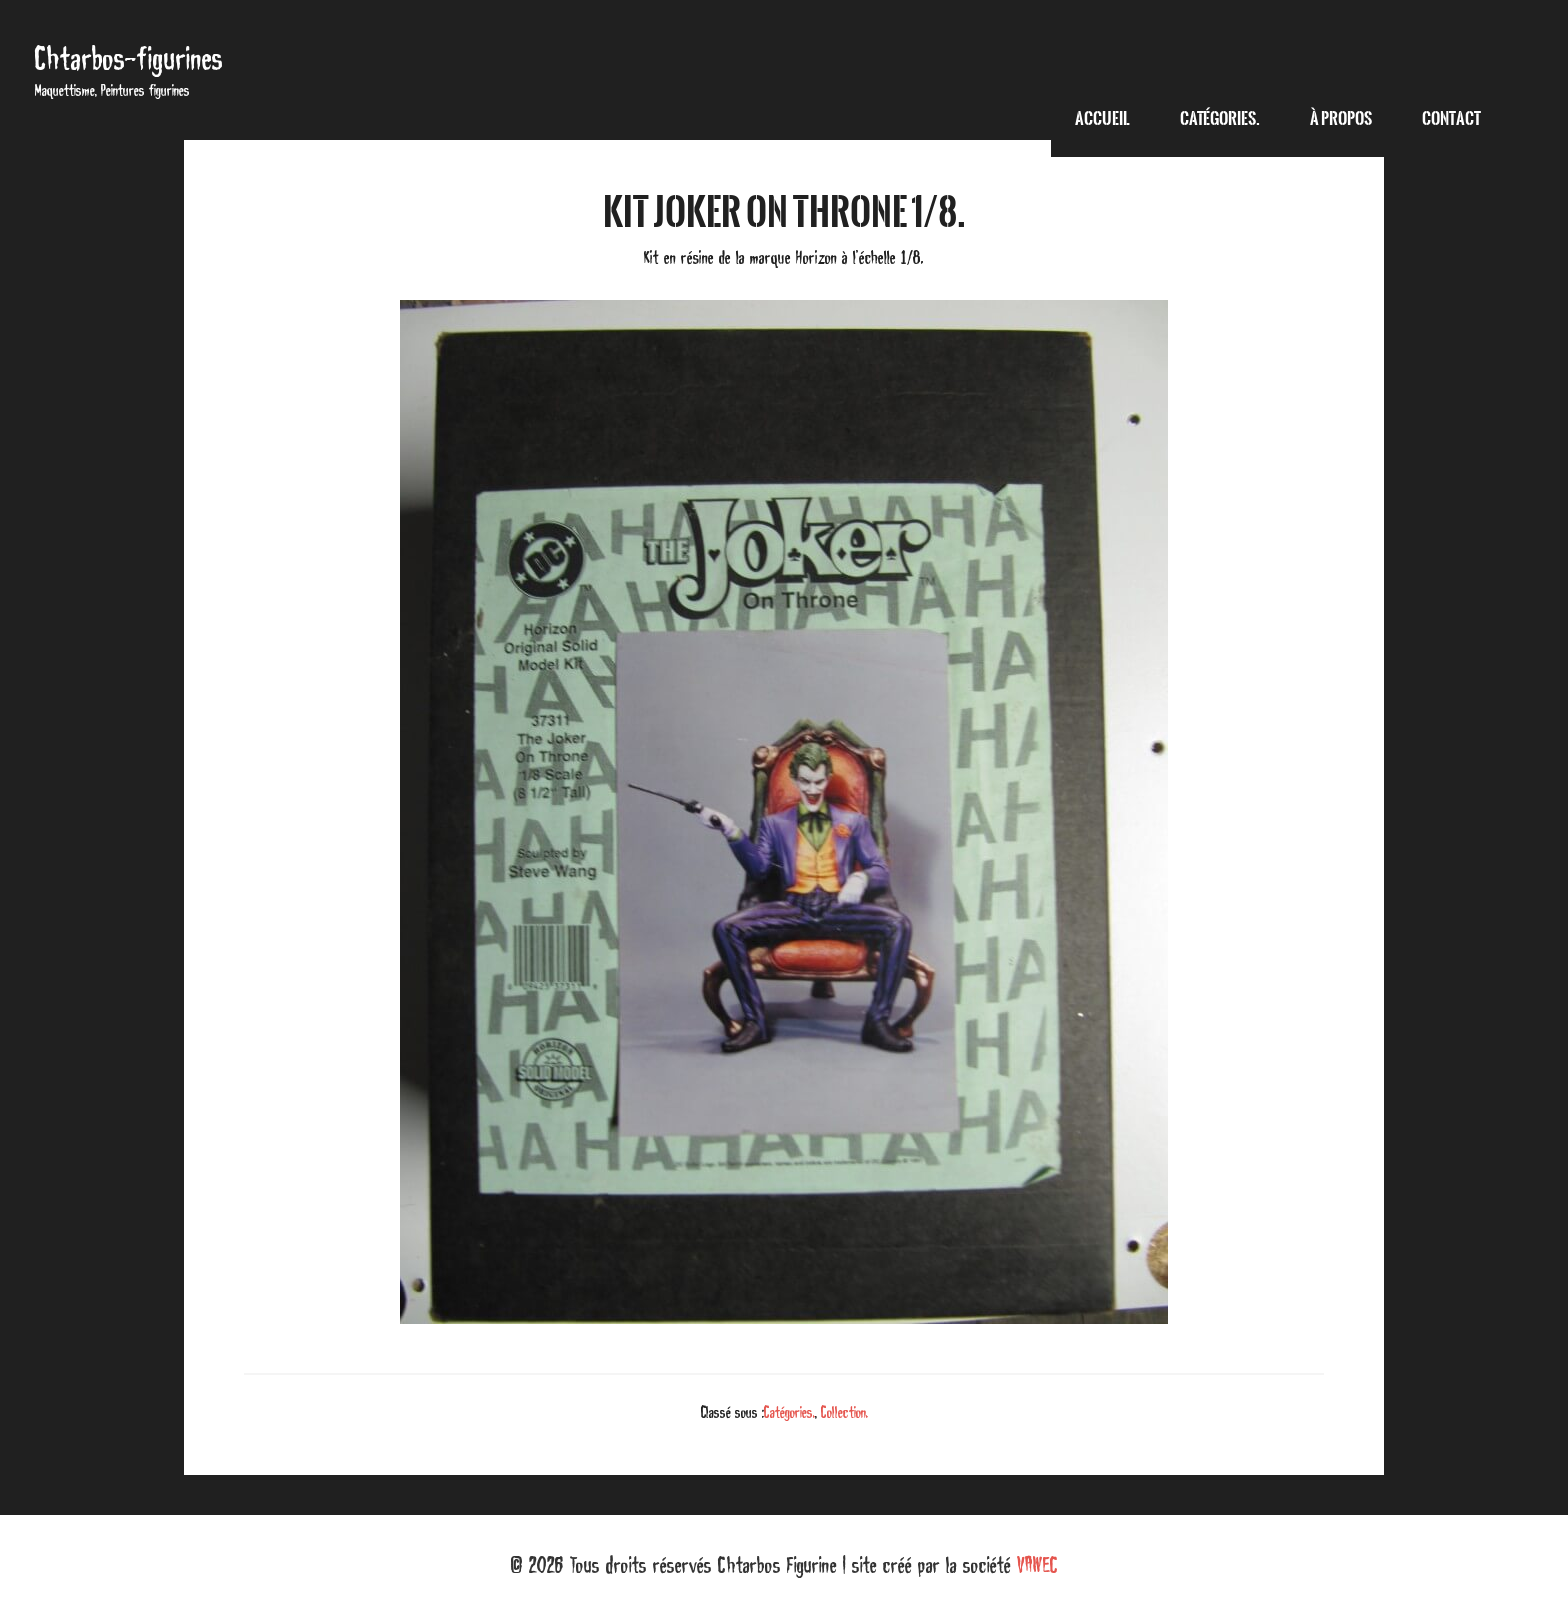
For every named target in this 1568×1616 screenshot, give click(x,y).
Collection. (844, 1412)
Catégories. (789, 1412)
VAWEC (1037, 1565)
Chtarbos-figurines (129, 58)
